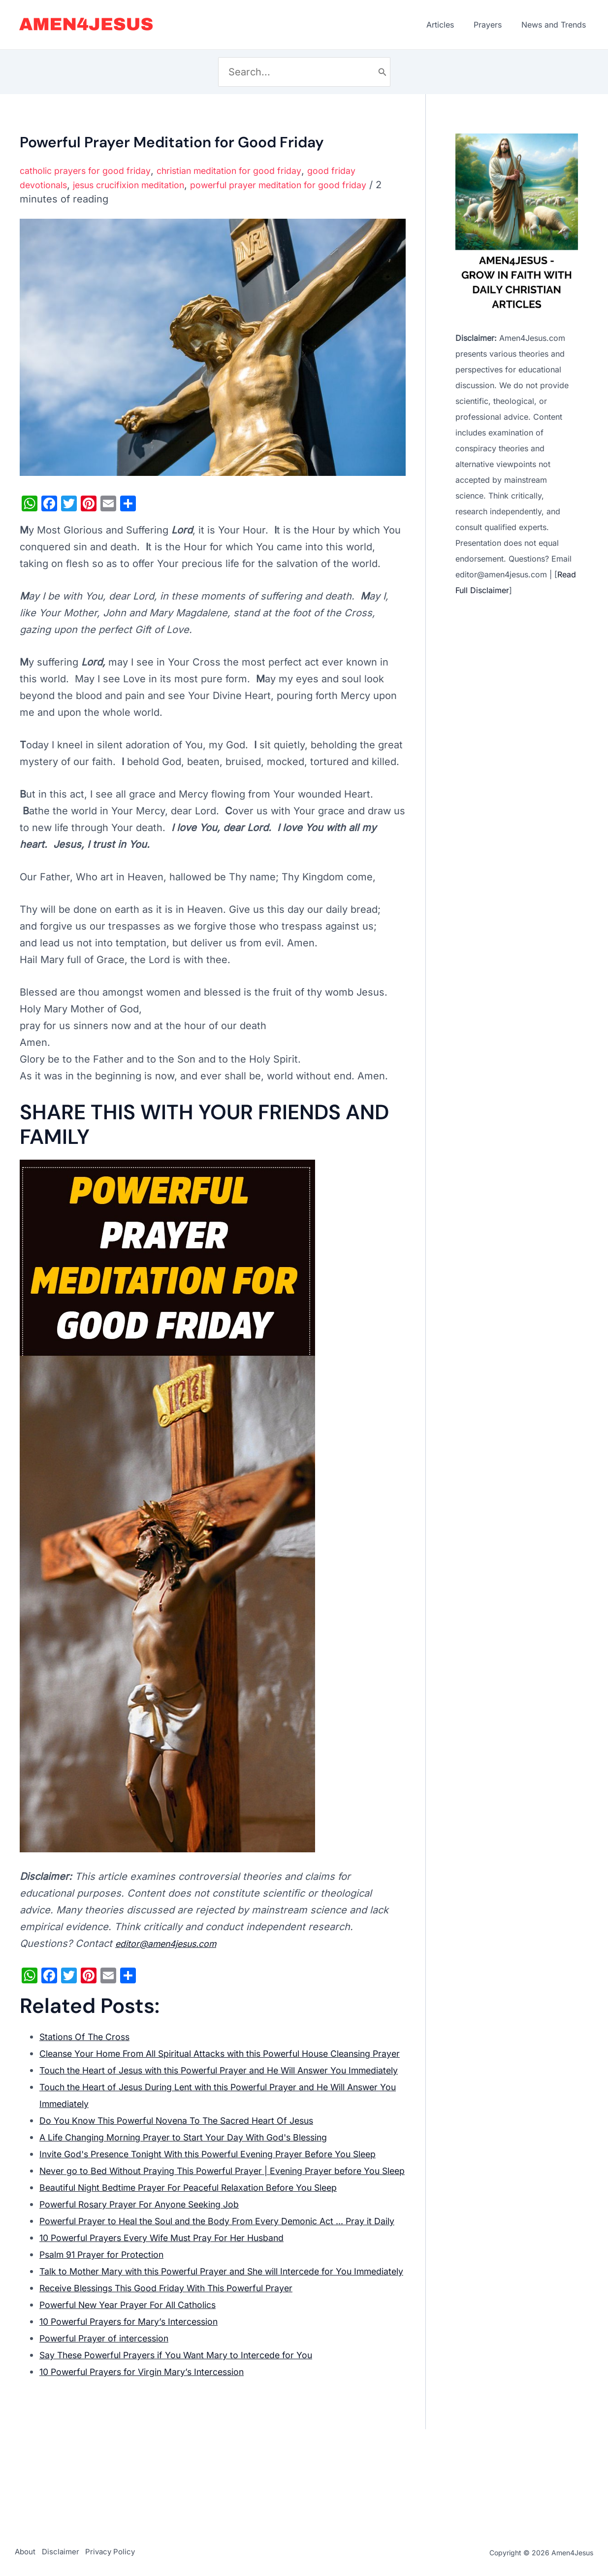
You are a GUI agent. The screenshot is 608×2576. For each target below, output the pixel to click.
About (25, 2552)
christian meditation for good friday (254, 170)
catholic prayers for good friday (93, 170)
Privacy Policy (127, 2552)
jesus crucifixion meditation (144, 185)
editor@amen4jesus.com (174, 1943)
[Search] (382, 72)
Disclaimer (69, 2552)
